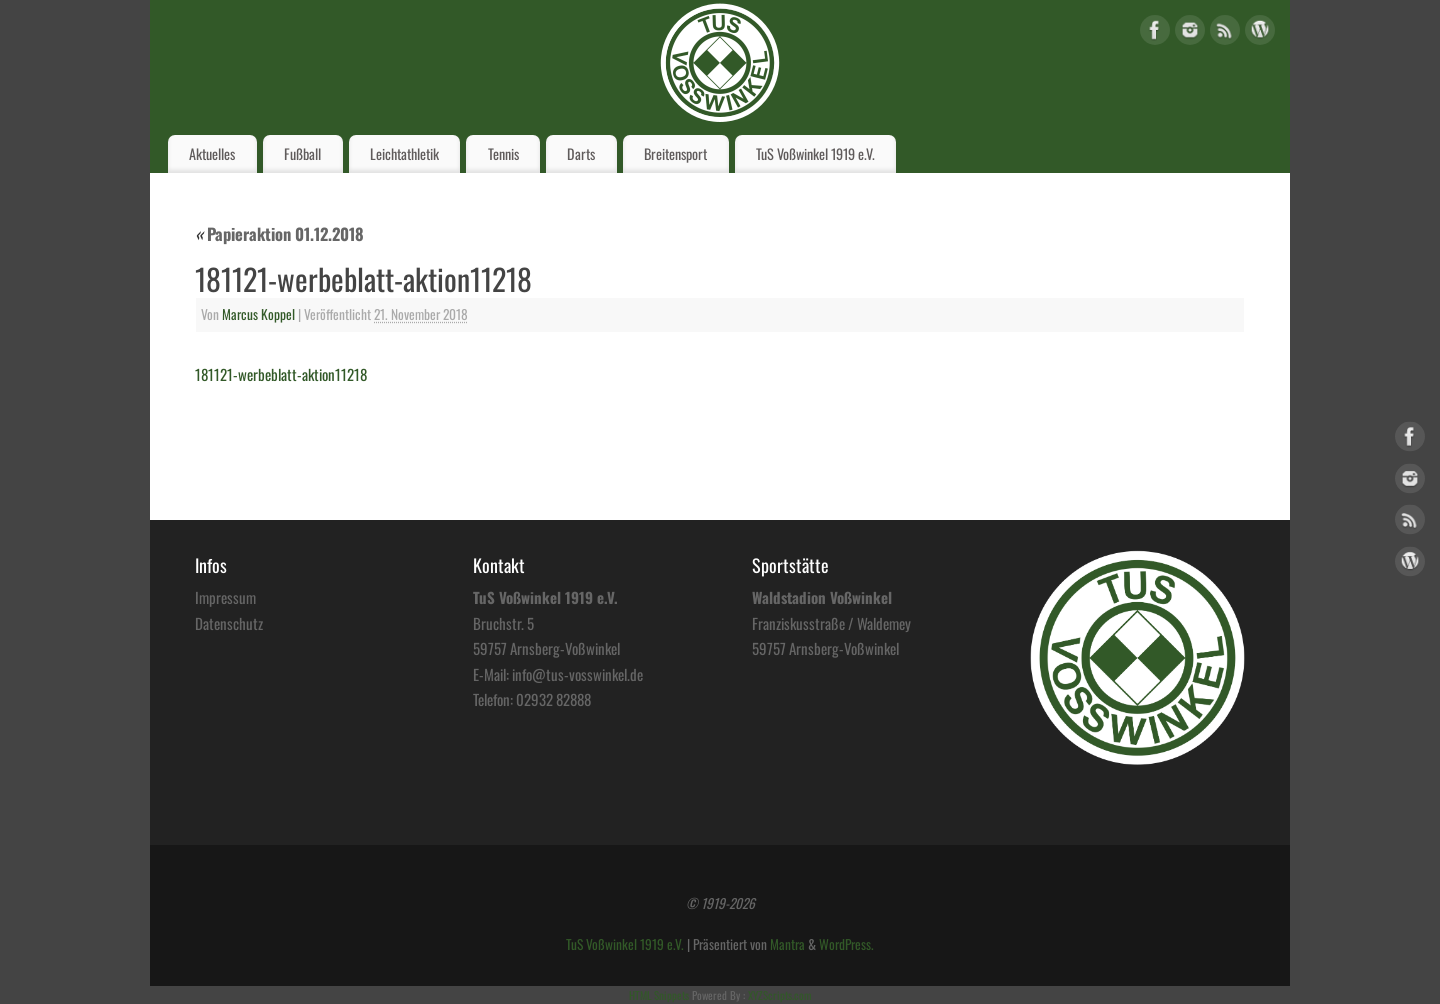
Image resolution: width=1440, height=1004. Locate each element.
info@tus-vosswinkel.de (577, 674)
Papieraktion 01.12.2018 (279, 233)
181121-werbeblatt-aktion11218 (281, 374)
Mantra (787, 944)
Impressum (225, 597)
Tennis (503, 153)
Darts (581, 153)
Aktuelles (212, 153)
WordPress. (846, 944)
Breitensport (675, 153)
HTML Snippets (659, 995)
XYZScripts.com (779, 995)
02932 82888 (553, 699)
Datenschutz (229, 623)
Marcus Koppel (258, 314)
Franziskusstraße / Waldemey (831, 623)
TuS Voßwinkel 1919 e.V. (815, 153)
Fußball (302, 153)
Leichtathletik (404, 153)
